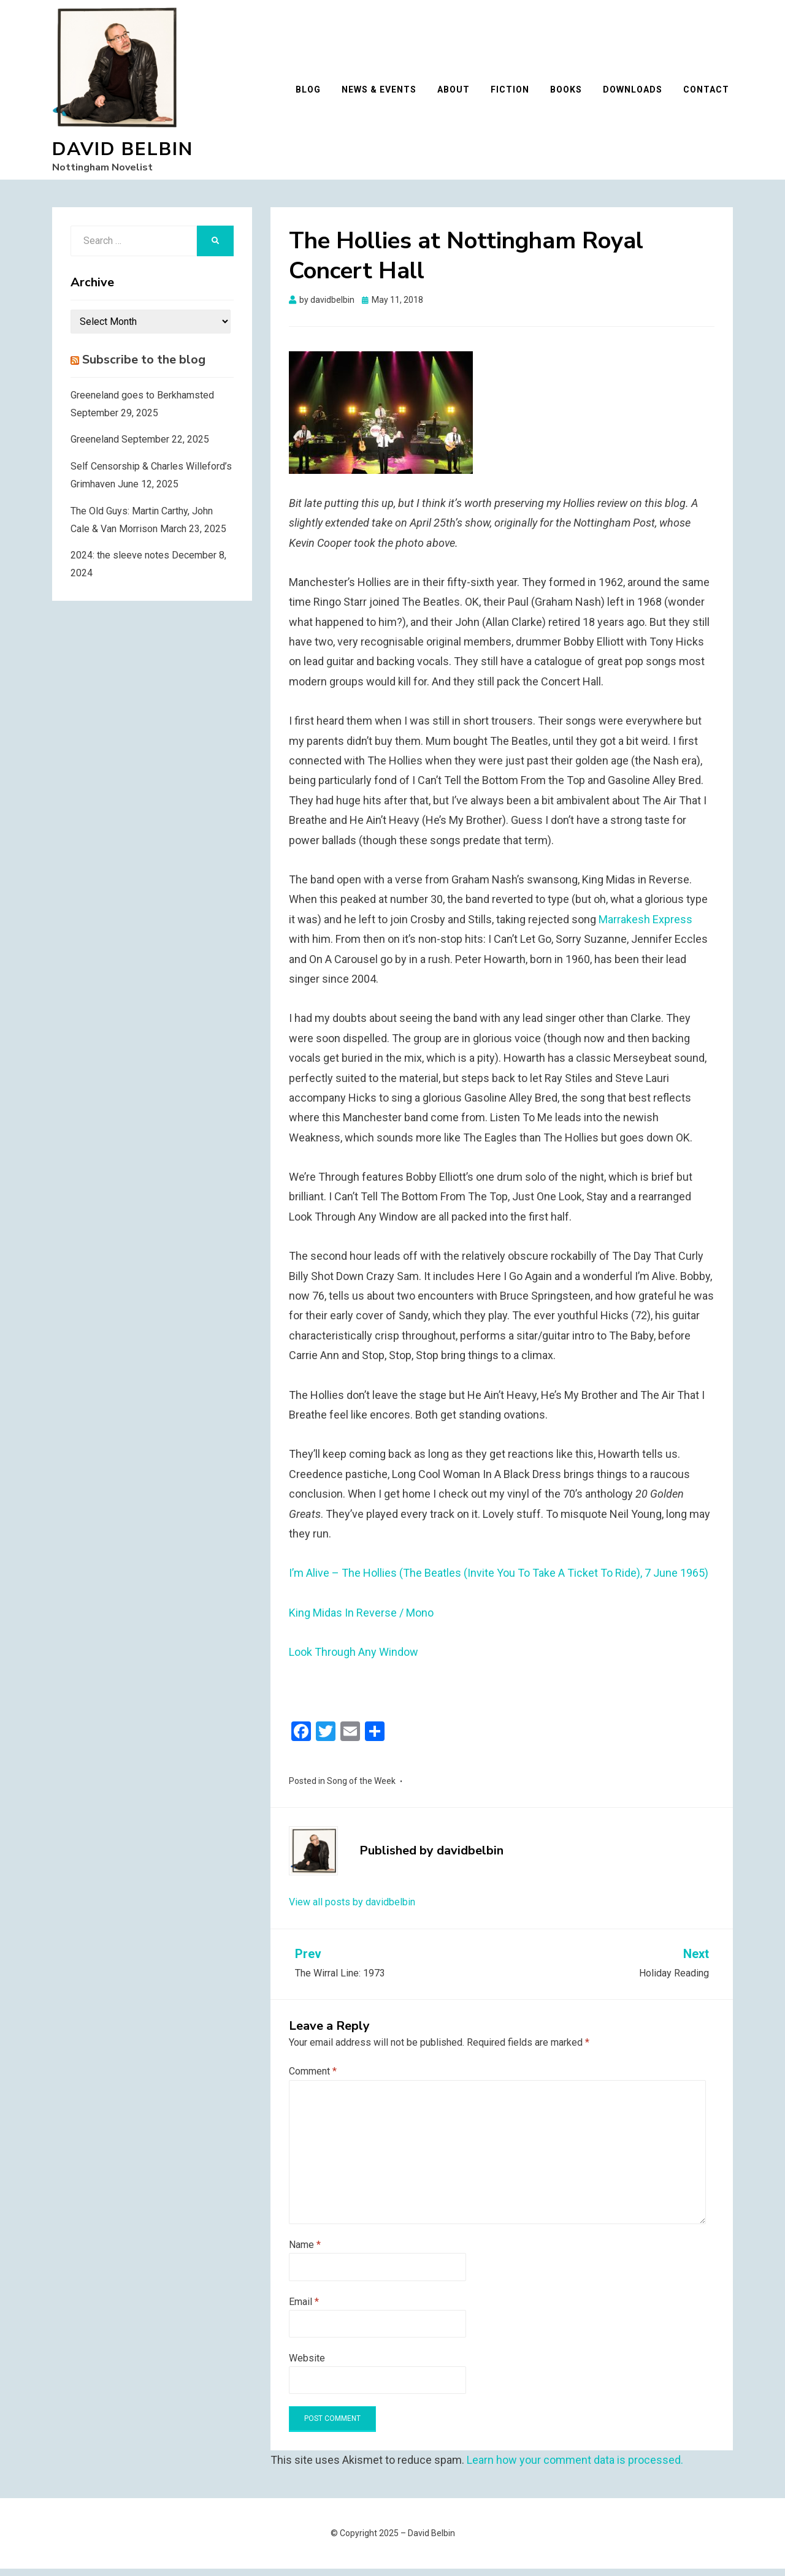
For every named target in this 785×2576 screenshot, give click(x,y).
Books (570, 93)
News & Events (382, 93)
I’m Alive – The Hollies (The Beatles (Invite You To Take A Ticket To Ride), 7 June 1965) (498, 1580)
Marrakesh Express (645, 926)
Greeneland (95, 446)
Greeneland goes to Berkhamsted (142, 402)
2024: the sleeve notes (120, 562)
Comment (313, 2078)
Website (307, 2365)
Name (305, 2252)
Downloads (636, 93)
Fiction (513, 93)
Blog (311, 93)
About (457, 93)
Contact (710, 93)
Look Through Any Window (353, 1659)
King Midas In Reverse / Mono (361, 1620)
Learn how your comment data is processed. (575, 2467)
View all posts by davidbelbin (352, 1909)
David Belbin (122, 153)
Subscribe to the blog (143, 367)
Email (304, 2309)
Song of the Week (361, 1788)
